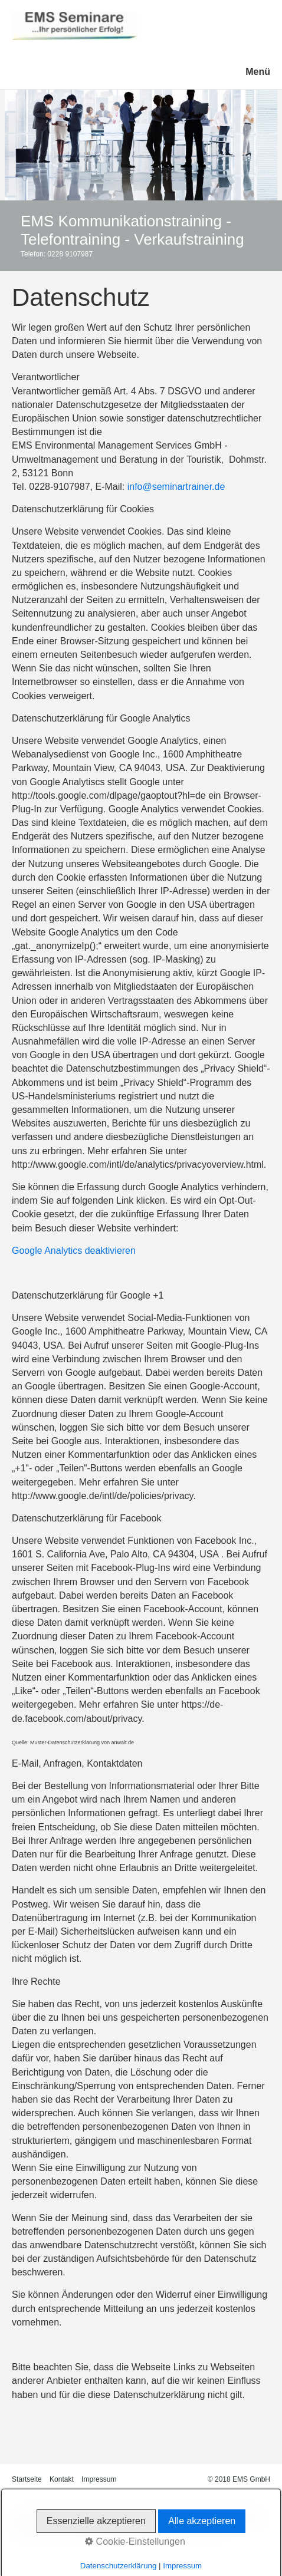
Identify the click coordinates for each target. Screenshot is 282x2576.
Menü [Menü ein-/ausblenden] (257, 72)
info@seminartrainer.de (176, 487)
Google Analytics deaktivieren (74, 1251)
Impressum (98, 2479)
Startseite (27, 2479)
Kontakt (62, 2479)
